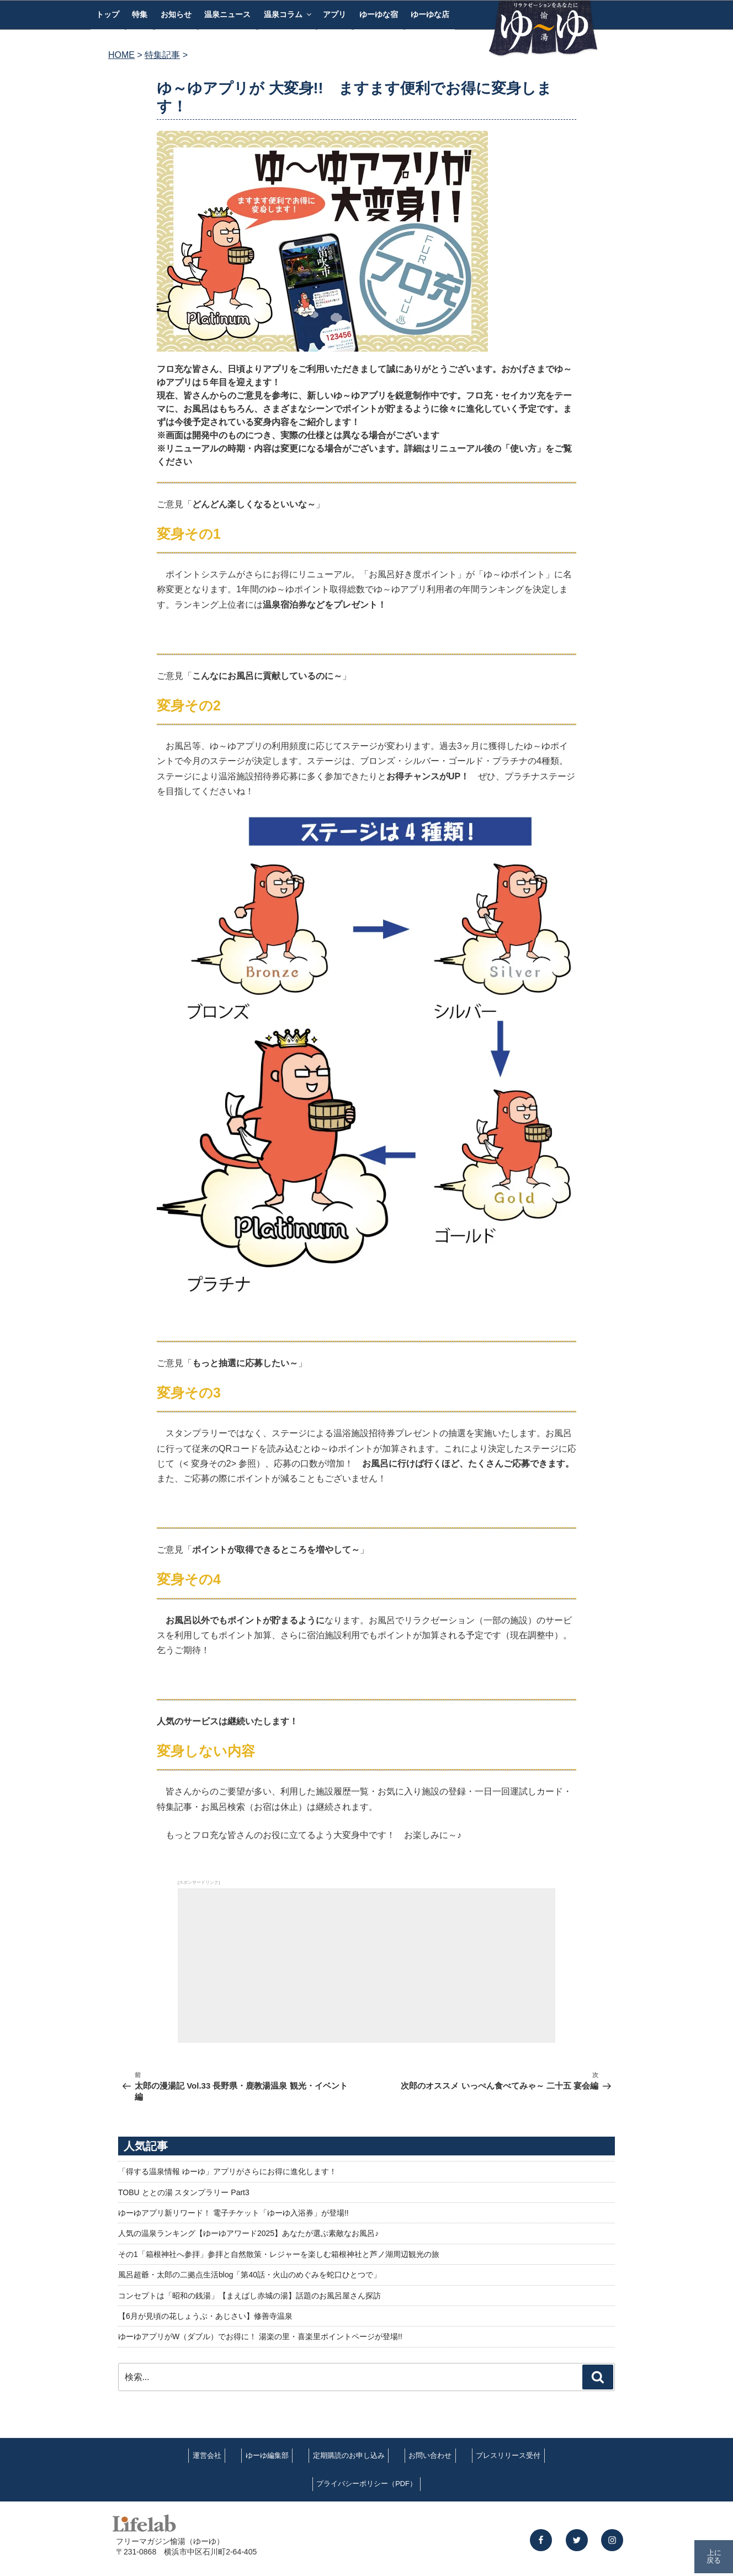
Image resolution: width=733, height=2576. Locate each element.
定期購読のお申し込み (349, 2455)
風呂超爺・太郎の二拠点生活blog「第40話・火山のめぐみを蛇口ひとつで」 (249, 2274)
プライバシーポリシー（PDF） (366, 2483)
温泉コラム (288, 14)
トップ (107, 14)
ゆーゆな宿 (378, 14)
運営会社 (207, 2455)
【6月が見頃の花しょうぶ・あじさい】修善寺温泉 (205, 2316)
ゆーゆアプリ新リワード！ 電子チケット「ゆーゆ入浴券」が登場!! (233, 2212)
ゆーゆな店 (430, 14)
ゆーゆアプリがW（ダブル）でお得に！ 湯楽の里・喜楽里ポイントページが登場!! (260, 2336)
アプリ (334, 14)
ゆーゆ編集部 (267, 2455)
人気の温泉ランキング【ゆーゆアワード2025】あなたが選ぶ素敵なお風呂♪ (248, 2233)
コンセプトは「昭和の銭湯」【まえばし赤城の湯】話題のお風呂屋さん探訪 (249, 2295)
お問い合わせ (430, 2455)
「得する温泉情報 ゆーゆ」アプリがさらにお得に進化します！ (227, 2171)
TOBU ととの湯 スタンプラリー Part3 (183, 2192)
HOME (121, 55)
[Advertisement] (366, 1965)
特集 (139, 14)
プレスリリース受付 (508, 2455)
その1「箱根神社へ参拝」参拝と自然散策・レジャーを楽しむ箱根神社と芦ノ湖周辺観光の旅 (278, 2254)
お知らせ (176, 14)
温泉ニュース (227, 14)
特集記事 (162, 55)
